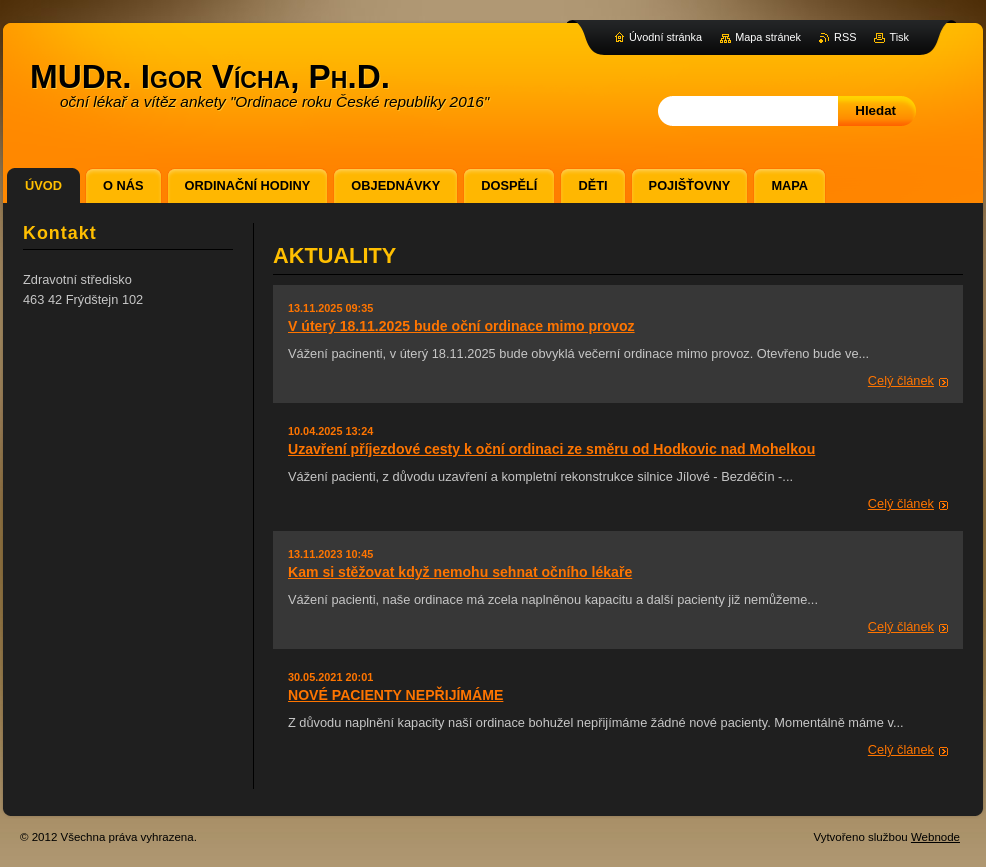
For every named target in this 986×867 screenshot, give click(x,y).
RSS (845, 37)
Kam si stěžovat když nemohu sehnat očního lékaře (460, 572)
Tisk (899, 37)
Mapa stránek (768, 37)
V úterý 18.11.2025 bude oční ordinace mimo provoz (461, 326)
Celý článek (901, 380)
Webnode (935, 837)
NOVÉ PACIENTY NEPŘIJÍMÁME (395, 695)
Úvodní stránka (665, 37)
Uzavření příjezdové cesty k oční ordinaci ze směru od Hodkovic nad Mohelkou (551, 449)
